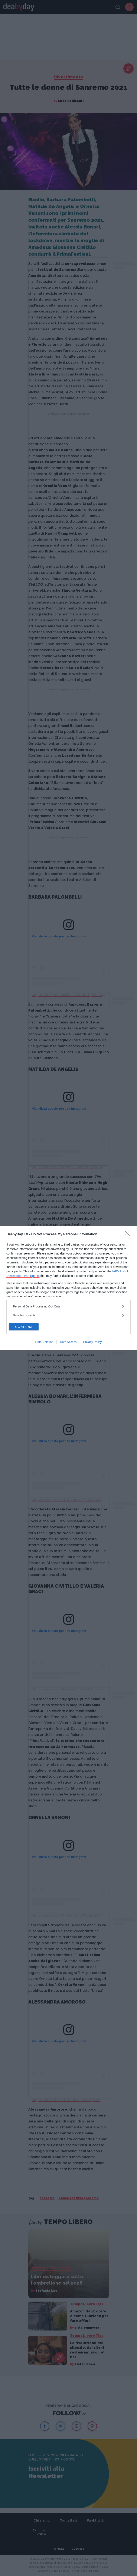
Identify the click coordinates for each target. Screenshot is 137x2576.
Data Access (68, 1342)
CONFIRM (23, 1327)
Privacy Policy (92, 1342)
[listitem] (68, 1306)
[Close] (129, 1234)
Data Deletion (44, 1342)
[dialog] (68, 1288)
